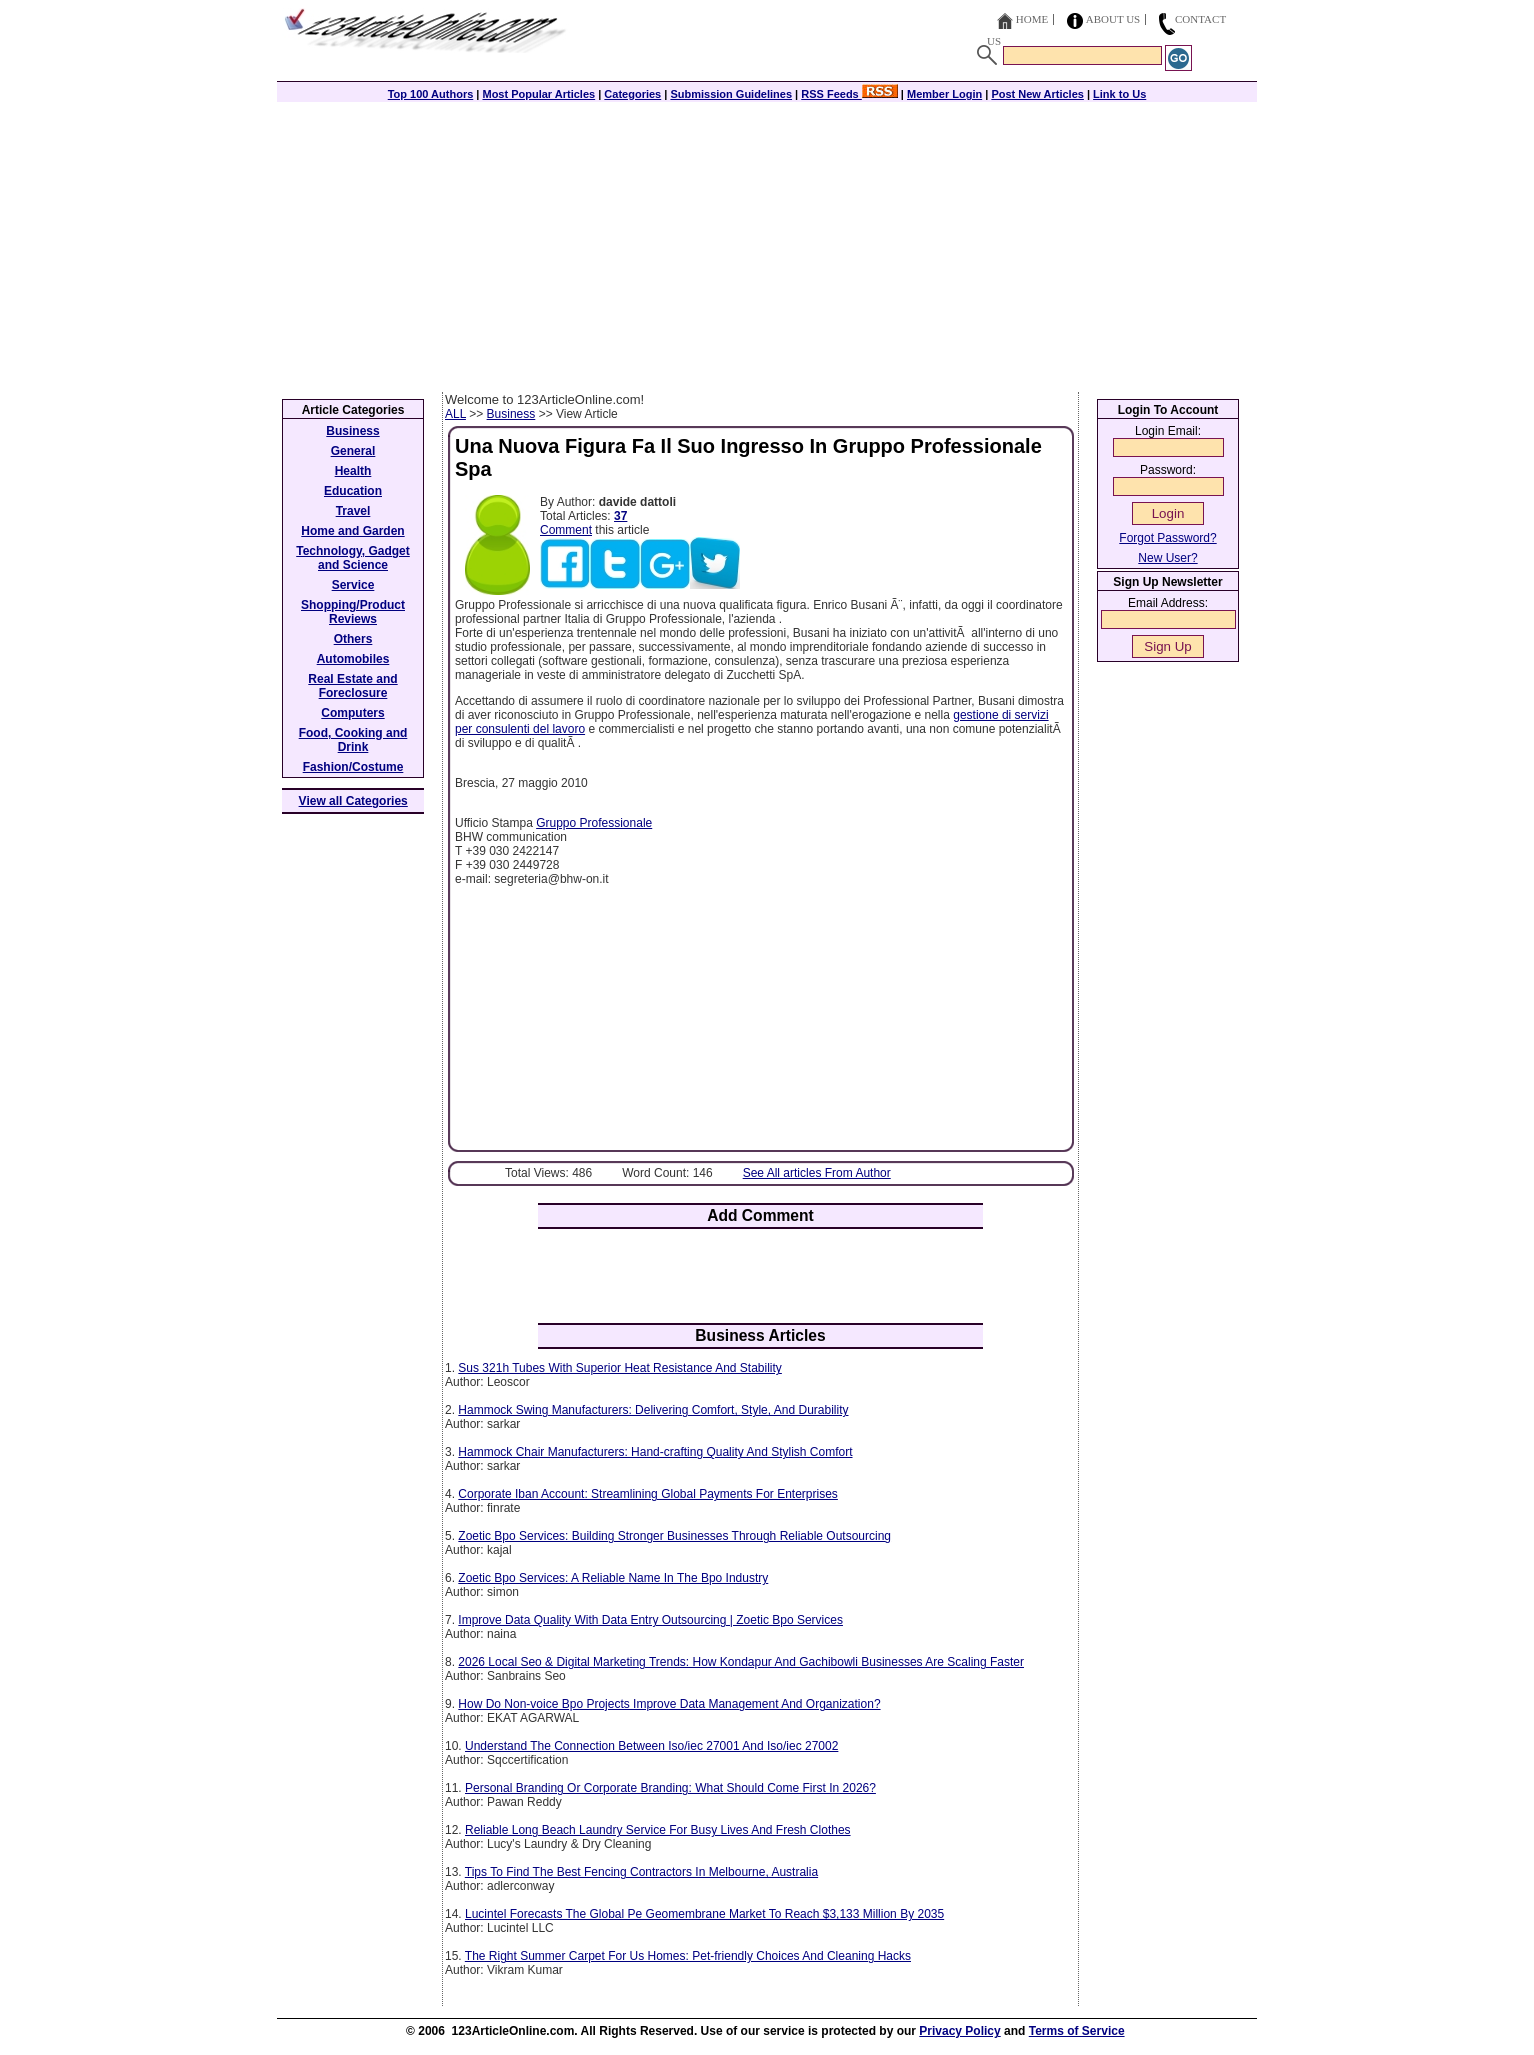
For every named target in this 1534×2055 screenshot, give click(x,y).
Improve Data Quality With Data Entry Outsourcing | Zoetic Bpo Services (650, 1620)
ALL (455, 414)
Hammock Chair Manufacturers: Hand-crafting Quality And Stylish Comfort (655, 1452)
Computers (352, 713)
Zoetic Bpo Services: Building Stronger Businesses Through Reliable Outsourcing (674, 1536)
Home (1032, 19)
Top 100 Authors (431, 94)
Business (511, 414)
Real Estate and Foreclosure (352, 686)
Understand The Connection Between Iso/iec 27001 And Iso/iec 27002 (651, 1746)
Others (353, 639)
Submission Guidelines (731, 94)
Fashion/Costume (353, 767)
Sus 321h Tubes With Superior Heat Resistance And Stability (620, 1368)
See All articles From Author (817, 1173)
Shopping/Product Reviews (353, 612)
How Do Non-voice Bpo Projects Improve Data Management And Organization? (669, 1704)
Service (353, 585)
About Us (1113, 19)
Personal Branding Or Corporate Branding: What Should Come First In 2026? (670, 1788)
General (353, 451)
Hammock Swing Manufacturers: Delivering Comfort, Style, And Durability (653, 1410)
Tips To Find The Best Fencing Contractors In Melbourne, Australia (641, 1872)
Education (353, 491)
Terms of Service (1077, 2031)
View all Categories (353, 801)
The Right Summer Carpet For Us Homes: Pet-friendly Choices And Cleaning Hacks (688, 1956)
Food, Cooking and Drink (353, 740)
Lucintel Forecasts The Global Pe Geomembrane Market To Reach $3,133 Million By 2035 (704, 1914)
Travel (353, 511)
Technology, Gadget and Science (353, 558)
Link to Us (1119, 94)
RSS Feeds (849, 94)
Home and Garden (352, 531)
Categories (632, 94)
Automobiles (353, 659)
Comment (566, 530)
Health (353, 471)
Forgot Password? (1167, 538)
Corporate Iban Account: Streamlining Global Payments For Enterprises (648, 1494)
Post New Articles (1037, 94)
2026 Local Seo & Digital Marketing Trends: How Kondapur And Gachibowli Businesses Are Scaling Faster (741, 1662)
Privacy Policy (959, 2031)
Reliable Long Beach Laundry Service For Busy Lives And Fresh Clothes (658, 1830)
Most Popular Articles (538, 94)
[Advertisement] (767, 242)
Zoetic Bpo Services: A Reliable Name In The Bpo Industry (613, 1578)
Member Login (944, 94)
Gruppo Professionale (594, 823)
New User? (1167, 558)
